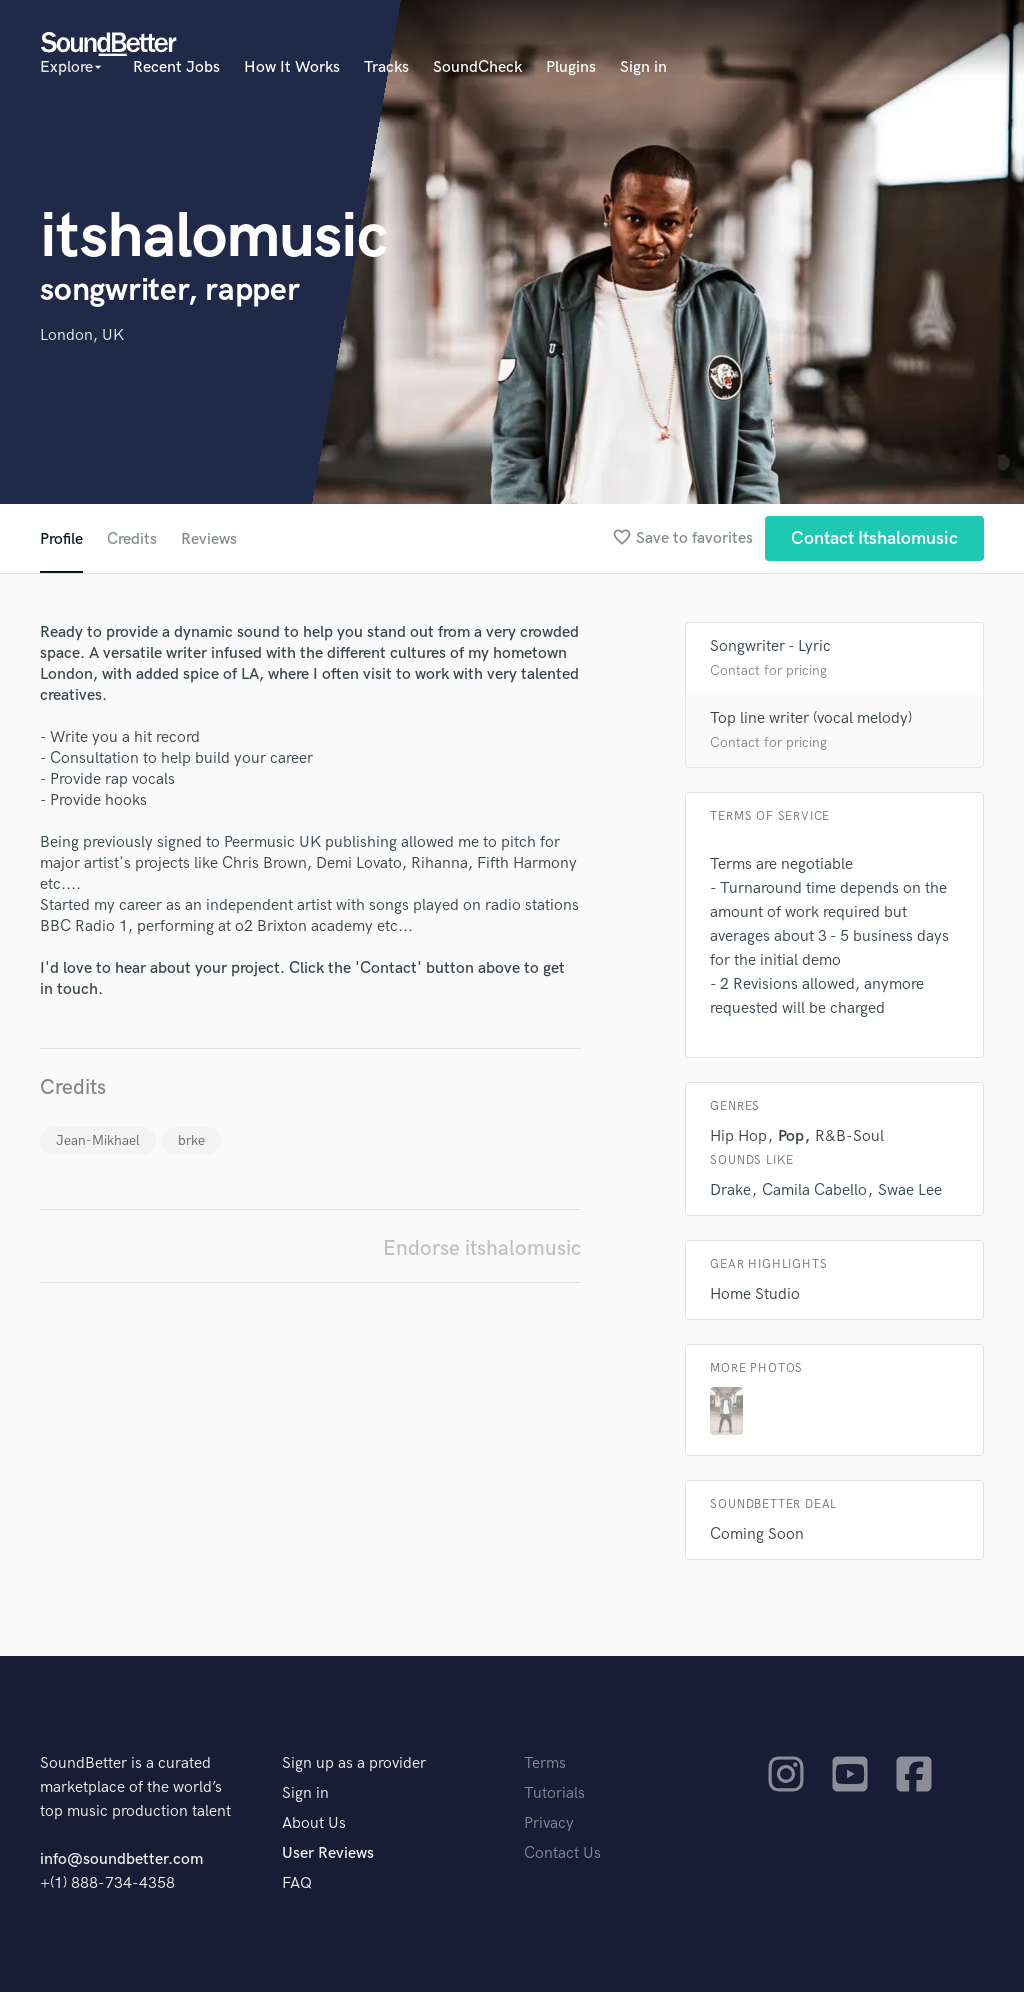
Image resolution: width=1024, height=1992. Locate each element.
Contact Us (562, 1853)
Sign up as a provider (354, 1763)
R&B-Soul (849, 1136)
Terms (545, 1763)
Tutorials (554, 1793)
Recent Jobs (176, 67)
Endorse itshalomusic (482, 1248)
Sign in (643, 67)
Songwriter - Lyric (770, 646)
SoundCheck (477, 67)
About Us (314, 1823)
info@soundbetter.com (121, 1859)
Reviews (209, 539)
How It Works (292, 67)
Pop (791, 1136)
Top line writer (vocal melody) (811, 718)
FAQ (297, 1883)
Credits (132, 539)
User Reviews (328, 1853)
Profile (61, 539)
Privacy (549, 1823)
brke (191, 1140)
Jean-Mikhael (98, 1140)
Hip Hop (738, 1136)
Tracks (386, 67)
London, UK (82, 335)
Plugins (571, 67)
